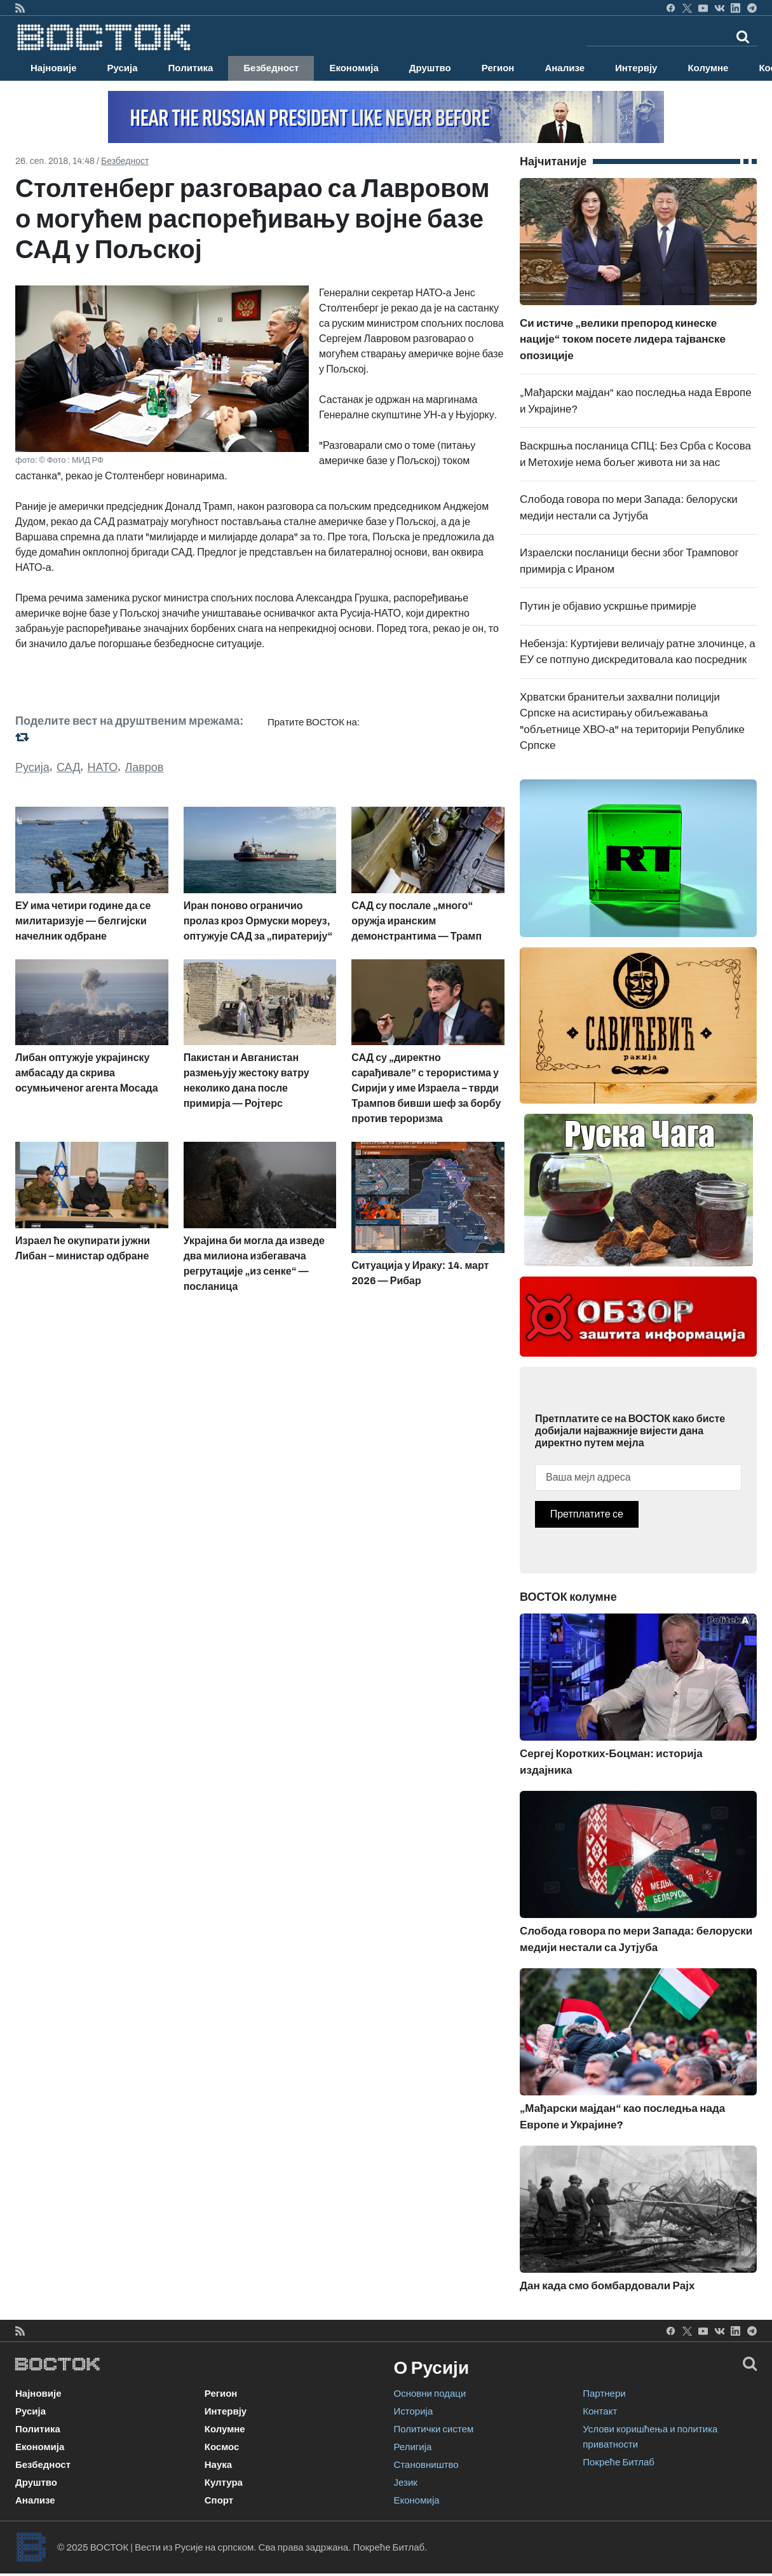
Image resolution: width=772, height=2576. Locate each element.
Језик (405, 2482)
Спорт (219, 2500)
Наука (218, 2465)
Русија (122, 68)
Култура (224, 2482)
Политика (190, 68)
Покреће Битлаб (618, 2462)
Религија (413, 2447)
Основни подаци (430, 2393)
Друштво (430, 68)
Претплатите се (586, 1514)
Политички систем (434, 2429)
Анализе (565, 68)
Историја (413, 2411)
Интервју (636, 68)
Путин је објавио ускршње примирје (608, 606)
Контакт (600, 2411)
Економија (353, 68)
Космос (222, 2447)
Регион (498, 68)
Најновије (53, 68)
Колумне (707, 68)
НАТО (103, 767)
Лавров (144, 767)
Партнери (604, 2393)
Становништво (426, 2465)
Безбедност (271, 68)
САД (68, 767)
